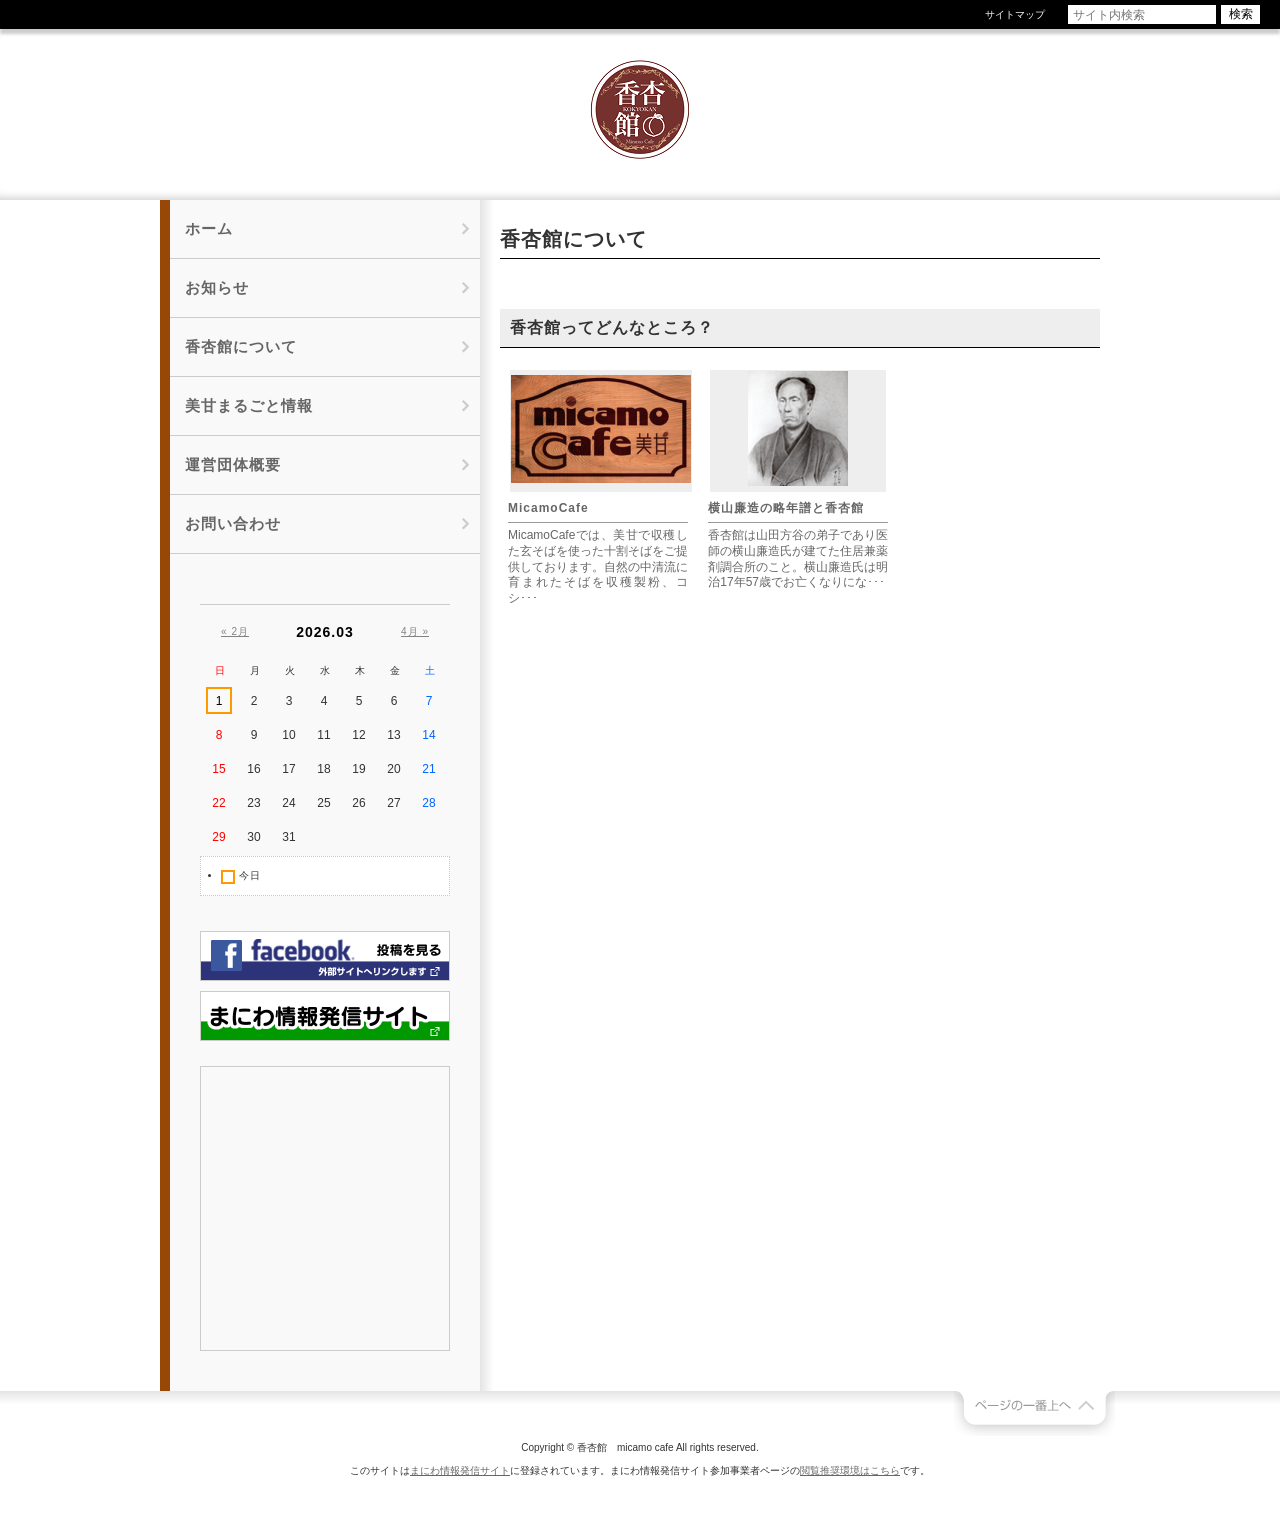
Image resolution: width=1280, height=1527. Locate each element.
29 (218, 837)
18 (323, 769)
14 (428, 735)
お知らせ (217, 287)
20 (393, 769)
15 (218, 769)
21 (428, 769)
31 (288, 837)
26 (358, 803)
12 (358, 735)
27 (393, 803)
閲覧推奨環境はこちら (850, 1470)
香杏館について (241, 346)
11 (323, 735)
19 (358, 769)
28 (428, 803)
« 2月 (235, 631)
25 (323, 803)
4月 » (415, 631)
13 (393, 735)
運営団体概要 (233, 464)
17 (288, 769)
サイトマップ (1015, 14)
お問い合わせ (233, 523)
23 (253, 803)
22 (218, 803)
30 (253, 837)
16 (253, 769)
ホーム (209, 228)
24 (288, 803)
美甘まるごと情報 (249, 405)
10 (288, 735)
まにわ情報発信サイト (460, 1470)
